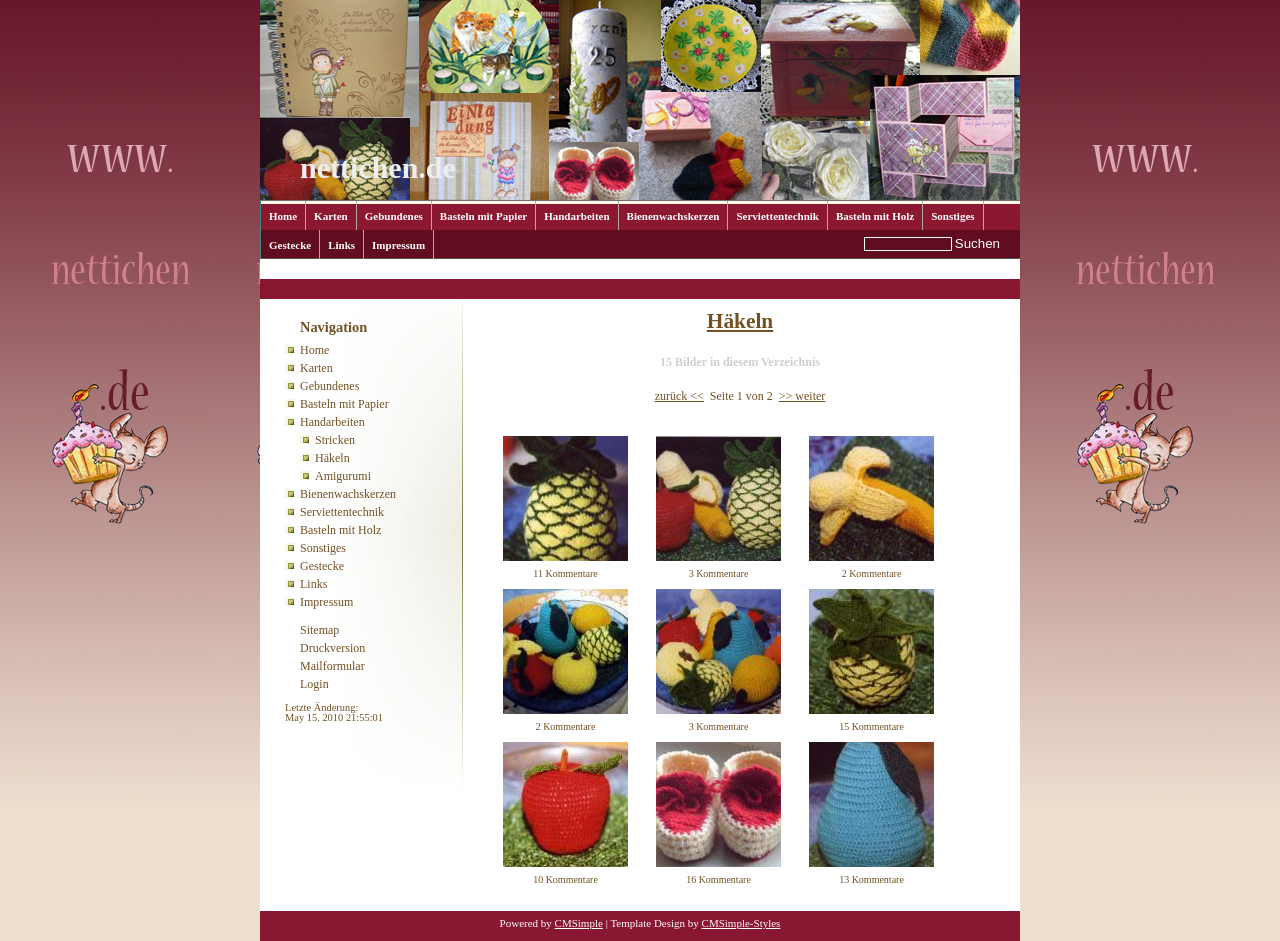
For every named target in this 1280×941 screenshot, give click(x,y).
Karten (331, 216)
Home (283, 216)
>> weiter (802, 396)
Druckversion (332, 648)
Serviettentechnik (777, 216)
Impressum (398, 245)
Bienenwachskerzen (673, 216)
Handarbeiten (576, 216)
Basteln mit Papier (483, 216)
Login (314, 684)
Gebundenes (394, 216)
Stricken (335, 440)
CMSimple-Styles (741, 923)
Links (341, 245)
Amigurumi (343, 476)
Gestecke (290, 245)
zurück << (679, 396)
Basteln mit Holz (875, 216)
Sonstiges (952, 216)
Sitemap (319, 630)
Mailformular (332, 666)
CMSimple (579, 923)
